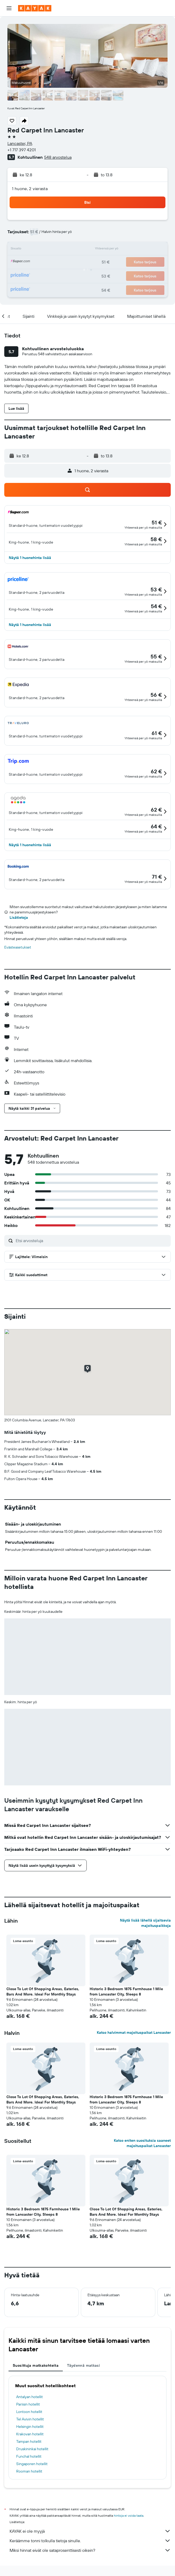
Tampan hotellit (28, 2441)
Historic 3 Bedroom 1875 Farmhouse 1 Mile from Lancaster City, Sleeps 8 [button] (126, 1991)
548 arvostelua (58, 157)
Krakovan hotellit (30, 2434)
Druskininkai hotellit (32, 2448)
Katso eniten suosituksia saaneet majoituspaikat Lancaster (142, 2143)
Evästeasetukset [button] (17, 947)
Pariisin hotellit (28, 2404)
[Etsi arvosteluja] (91, 1240)
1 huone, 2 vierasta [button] (30, 188)
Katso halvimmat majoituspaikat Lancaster (134, 2032)
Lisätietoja (19, 917)
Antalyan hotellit (29, 2396)
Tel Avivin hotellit (30, 2419)
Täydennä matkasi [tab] (83, 2365)
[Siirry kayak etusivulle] (34, 8)
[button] (9, 8)
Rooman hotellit (29, 2471)
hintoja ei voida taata (128, 2515)
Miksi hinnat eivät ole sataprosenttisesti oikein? (90, 2550)
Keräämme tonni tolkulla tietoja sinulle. (90, 2540)
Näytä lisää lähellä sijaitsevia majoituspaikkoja (145, 1923)
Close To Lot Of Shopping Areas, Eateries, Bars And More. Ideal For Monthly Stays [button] (42, 1991)
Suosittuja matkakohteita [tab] (36, 2365)
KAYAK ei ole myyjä (90, 2531)
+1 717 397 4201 (21, 149)
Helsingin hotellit (30, 2426)
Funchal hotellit (28, 2456)
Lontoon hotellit (29, 2411)
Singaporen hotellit (32, 2463)
